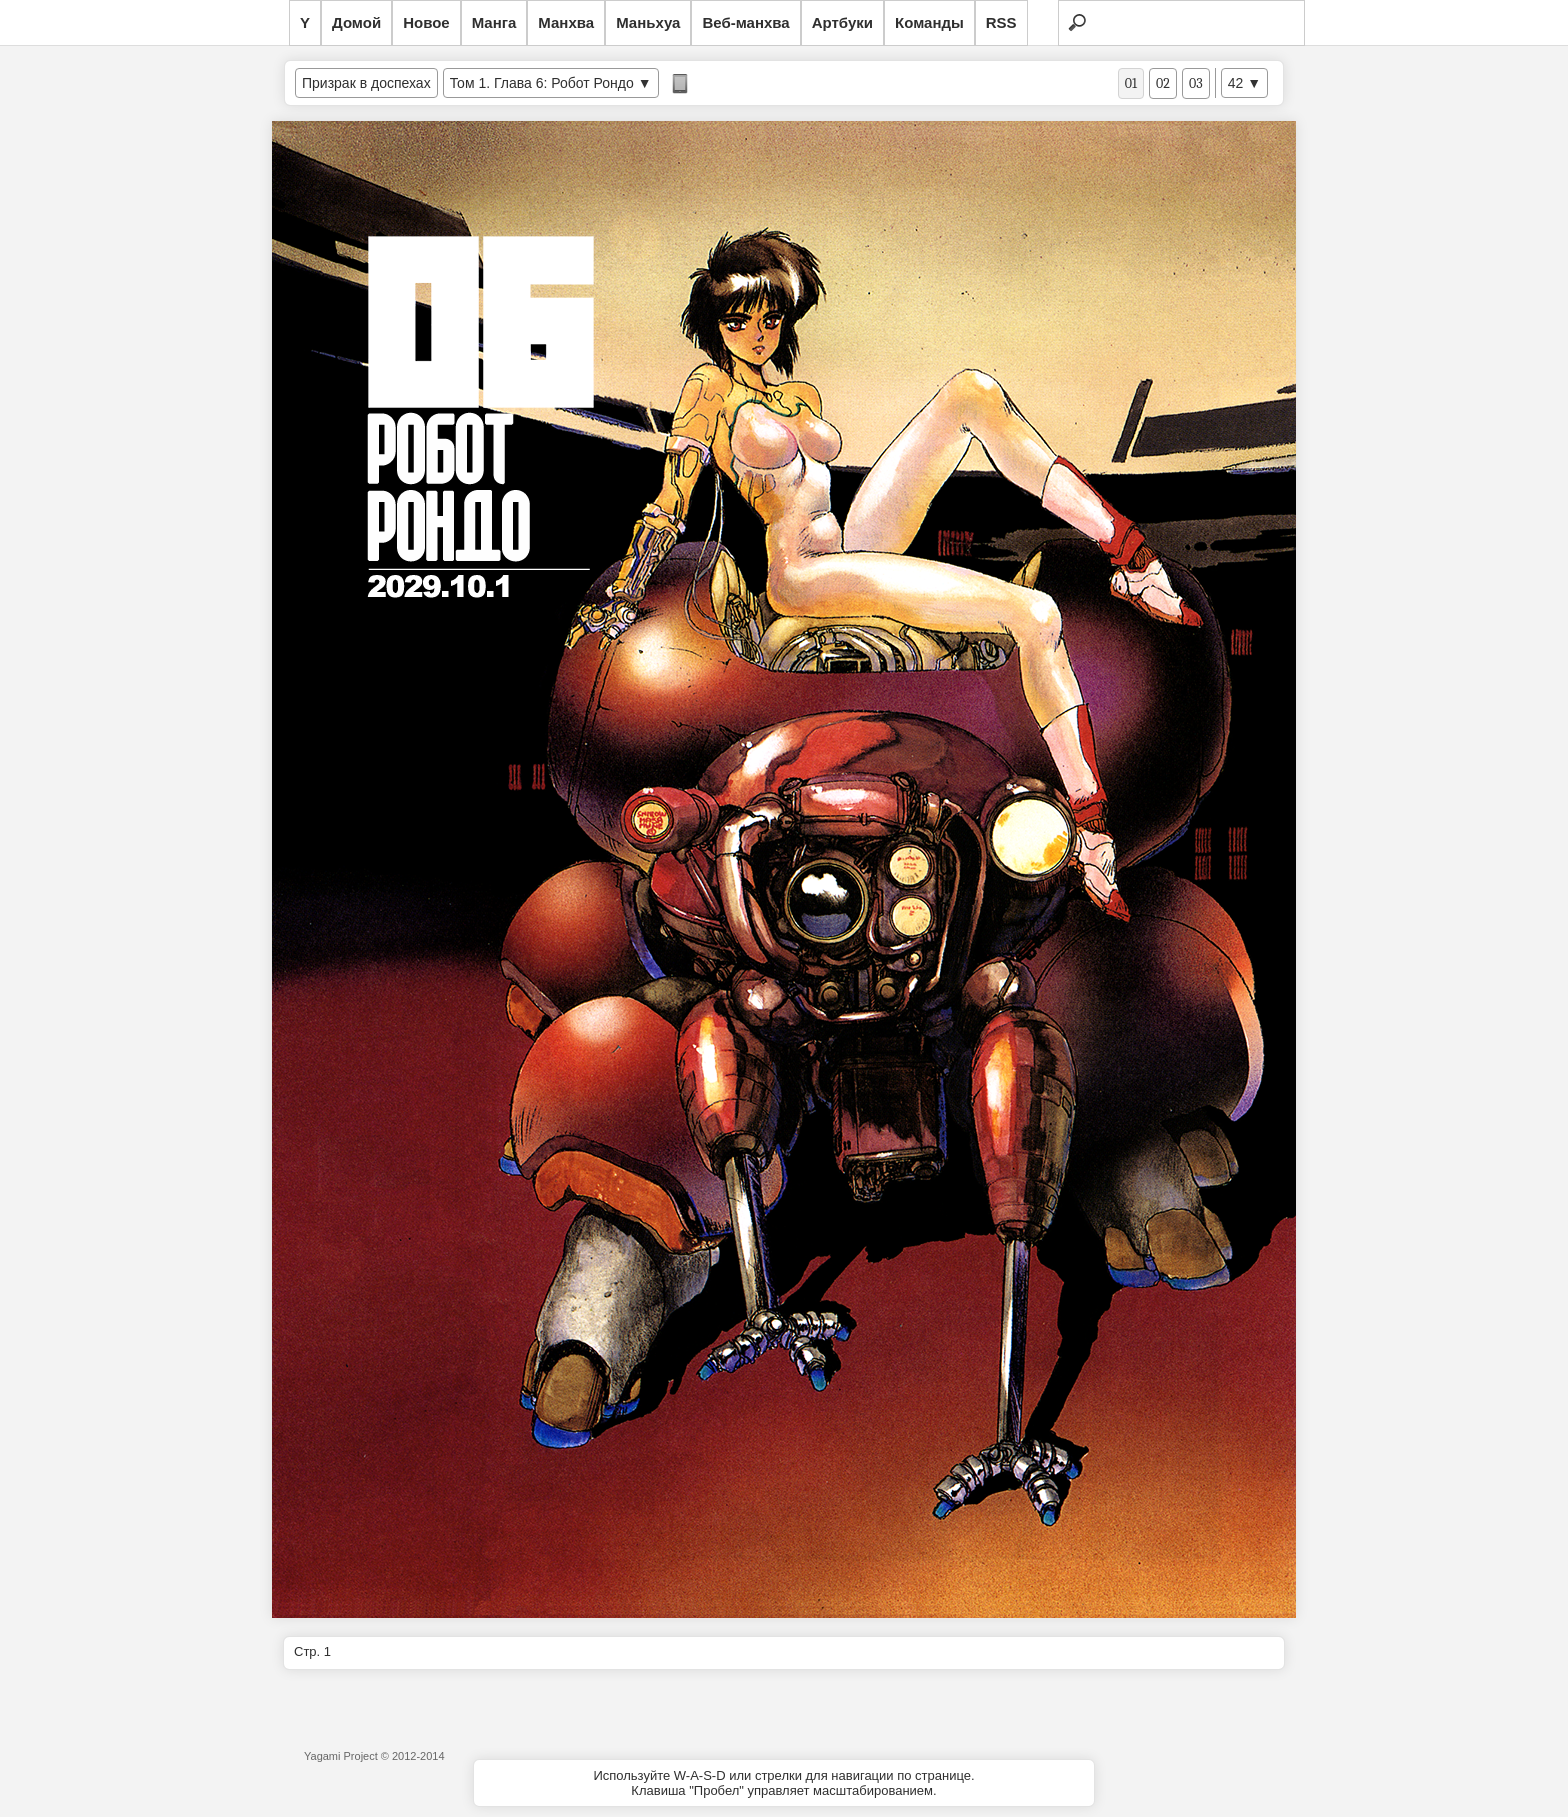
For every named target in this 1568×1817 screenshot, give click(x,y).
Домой (356, 22)
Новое (426, 22)
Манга (494, 22)
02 (1163, 83)
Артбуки (842, 22)
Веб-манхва (745, 22)
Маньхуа (648, 22)
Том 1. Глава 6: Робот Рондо (542, 83)
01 (1131, 83)
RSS (1001, 22)
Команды (929, 22)
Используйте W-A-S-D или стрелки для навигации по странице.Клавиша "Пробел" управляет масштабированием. (783, 1783)
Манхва (566, 22)
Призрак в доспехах (366, 83)
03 (1196, 83)
